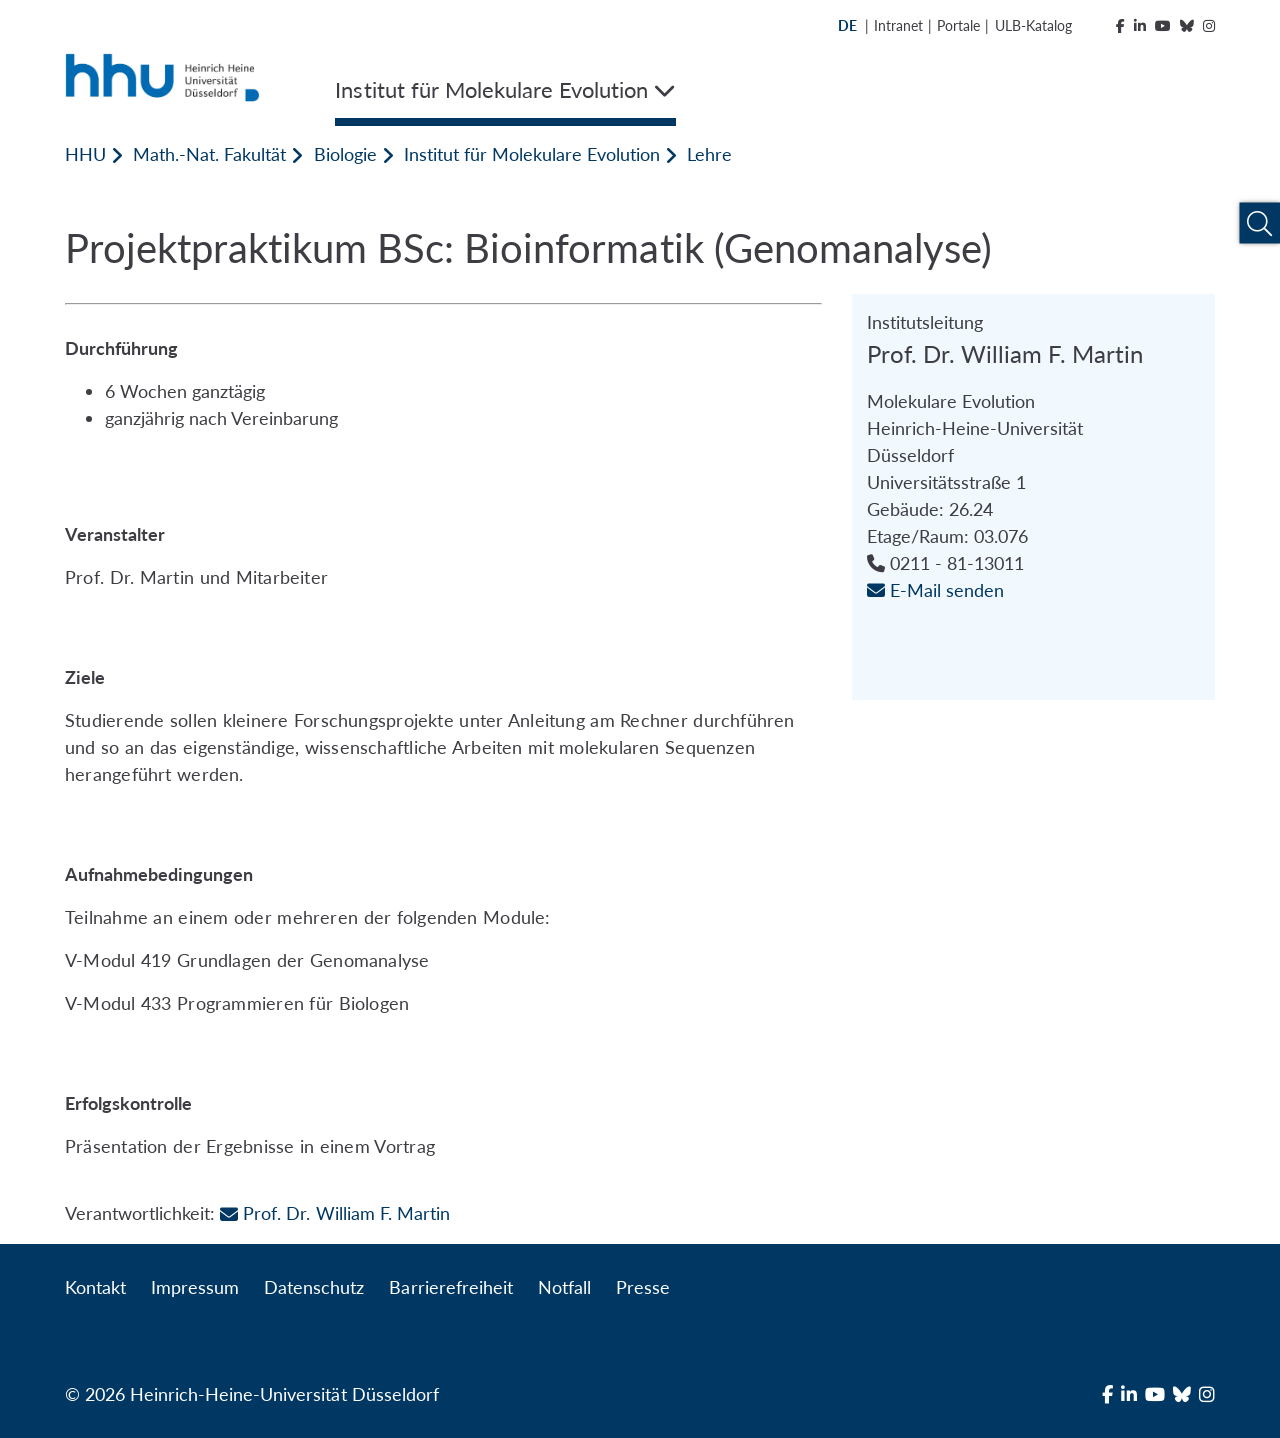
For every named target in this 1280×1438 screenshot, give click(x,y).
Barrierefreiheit (450, 1287)
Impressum (195, 1287)
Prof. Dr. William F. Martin (334, 1213)
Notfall (564, 1287)
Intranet (898, 25)
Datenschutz (314, 1287)
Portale (958, 25)
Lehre (709, 154)
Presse (643, 1287)
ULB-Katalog (1033, 25)
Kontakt (95, 1287)
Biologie (345, 154)
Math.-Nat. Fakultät (209, 154)
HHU (85, 154)
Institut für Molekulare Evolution (532, 154)
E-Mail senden (935, 590)
